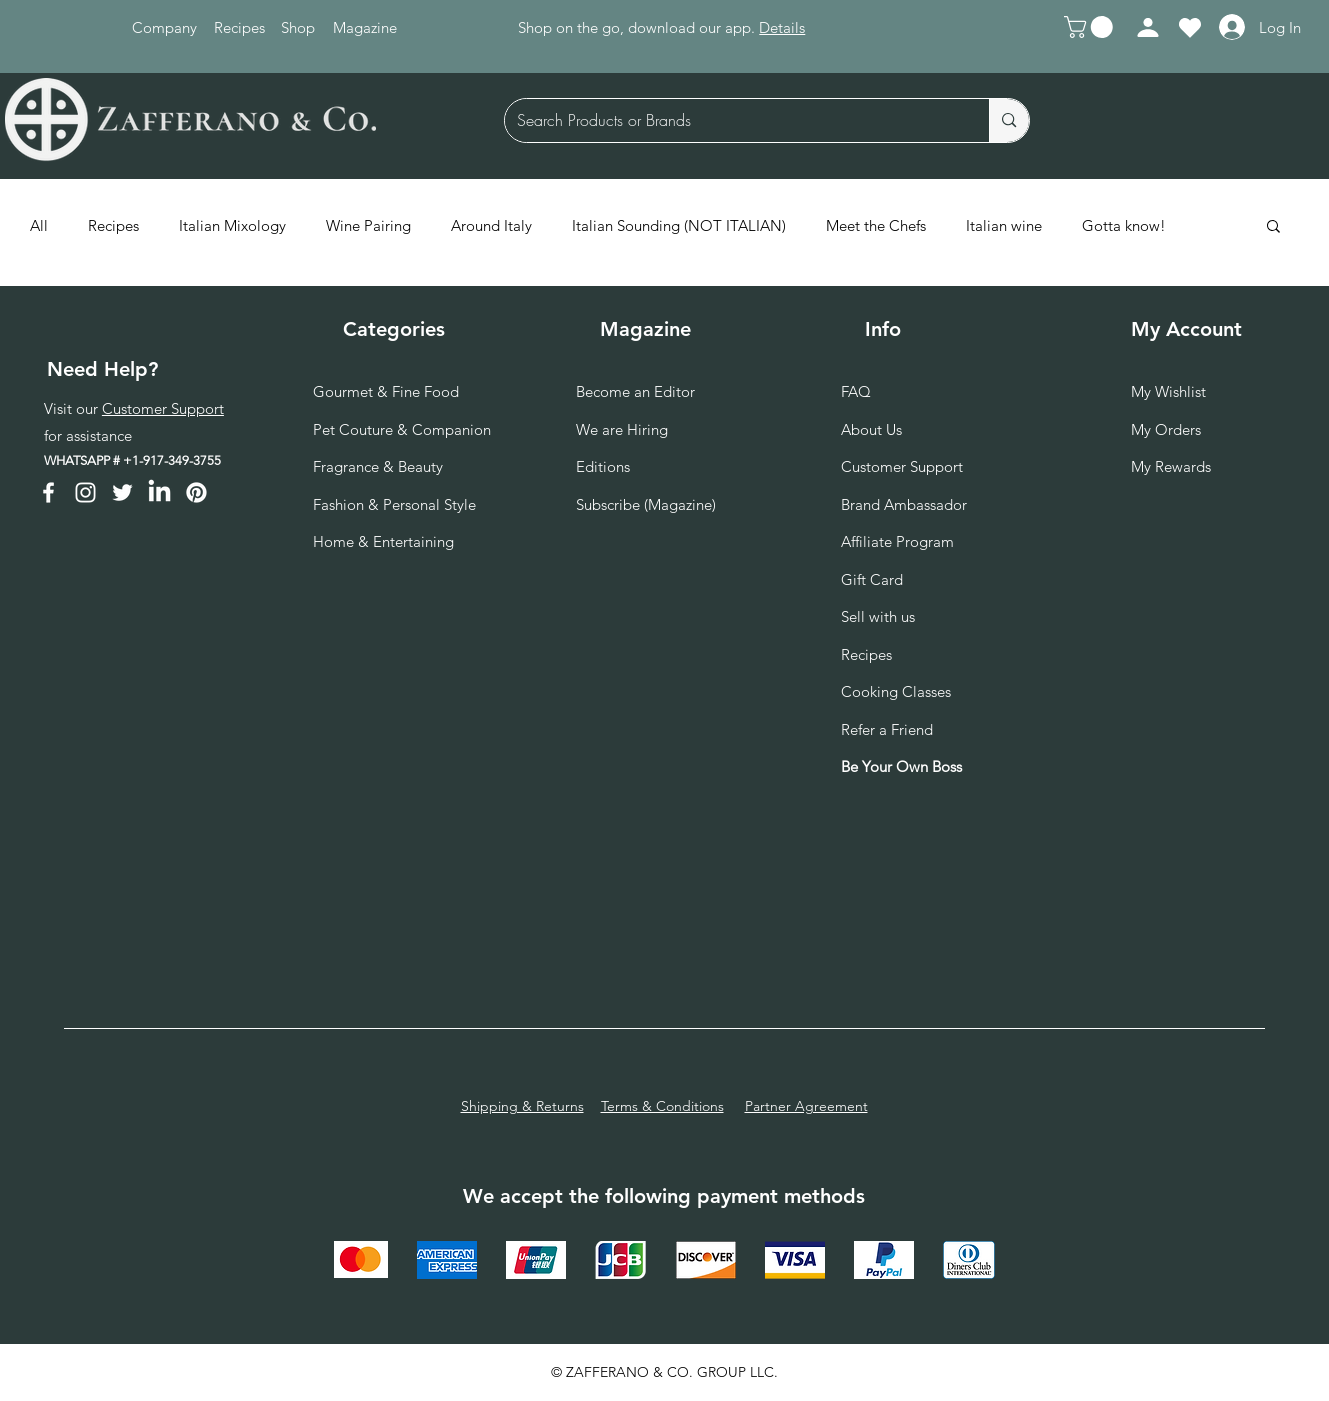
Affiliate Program (897, 541)
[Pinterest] (196, 492)
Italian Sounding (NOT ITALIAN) (679, 225)
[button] (1091, 27)
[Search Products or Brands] (732, 120)
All (39, 225)
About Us (871, 429)
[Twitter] (122, 492)
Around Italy (491, 225)
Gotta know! (1124, 225)
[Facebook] (48, 492)
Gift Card (872, 579)
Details (782, 27)
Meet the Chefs (876, 225)
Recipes (113, 225)
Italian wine (1004, 225)
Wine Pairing (368, 225)
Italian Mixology (232, 225)
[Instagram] (85, 492)
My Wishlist (1168, 391)
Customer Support (163, 408)
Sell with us (878, 616)
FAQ (856, 391)
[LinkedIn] (159, 492)
